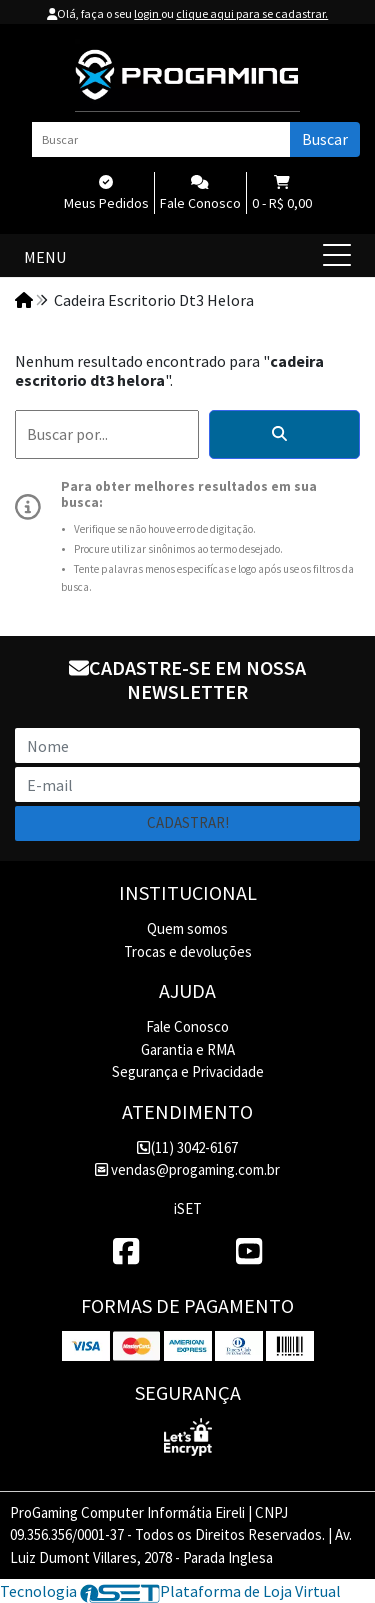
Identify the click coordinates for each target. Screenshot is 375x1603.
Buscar (325, 139)
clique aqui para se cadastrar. (252, 13)
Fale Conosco (187, 1026)
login (147, 13)
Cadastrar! (188, 822)
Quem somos (187, 928)
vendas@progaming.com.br (187, 1169)
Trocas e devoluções (188, 951)
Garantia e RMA (188, 1049)
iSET (188, 1208)
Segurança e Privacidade (188, 1071)
